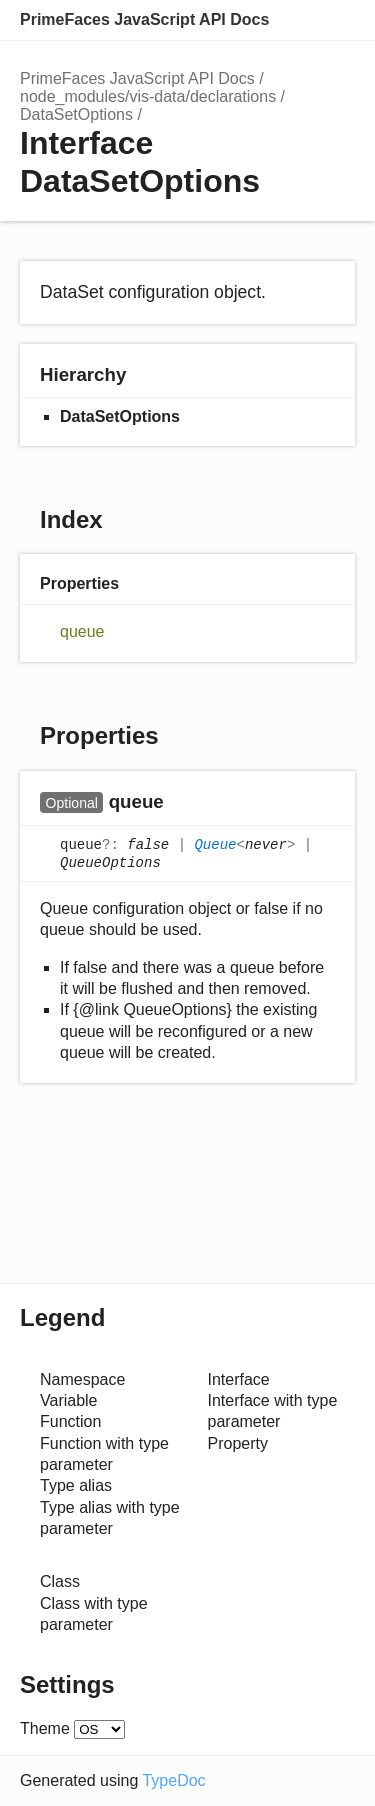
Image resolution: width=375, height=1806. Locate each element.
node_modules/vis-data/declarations (148, 96)
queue (82, 631)
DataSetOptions (76, 114)
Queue (215, 845)
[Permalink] (183, 803)
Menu (335, 20)
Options (295, 20)
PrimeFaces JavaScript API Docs (144, 19)
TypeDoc (173, 1780)
